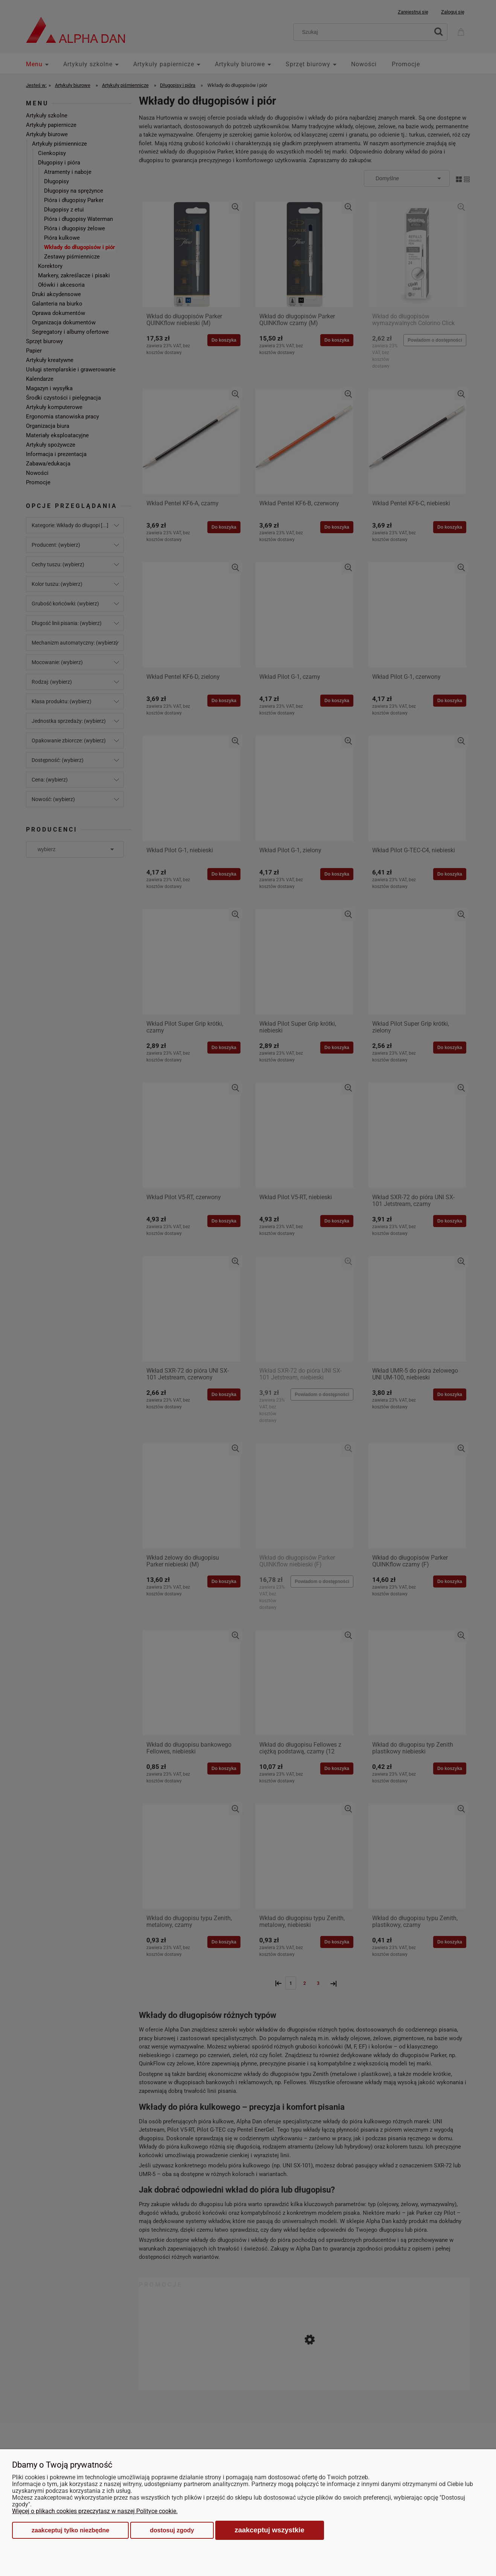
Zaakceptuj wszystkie (269, 2530)
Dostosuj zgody (172, 2530)
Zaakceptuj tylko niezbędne (70, 2530)
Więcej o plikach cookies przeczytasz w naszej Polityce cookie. (95, 2511)
